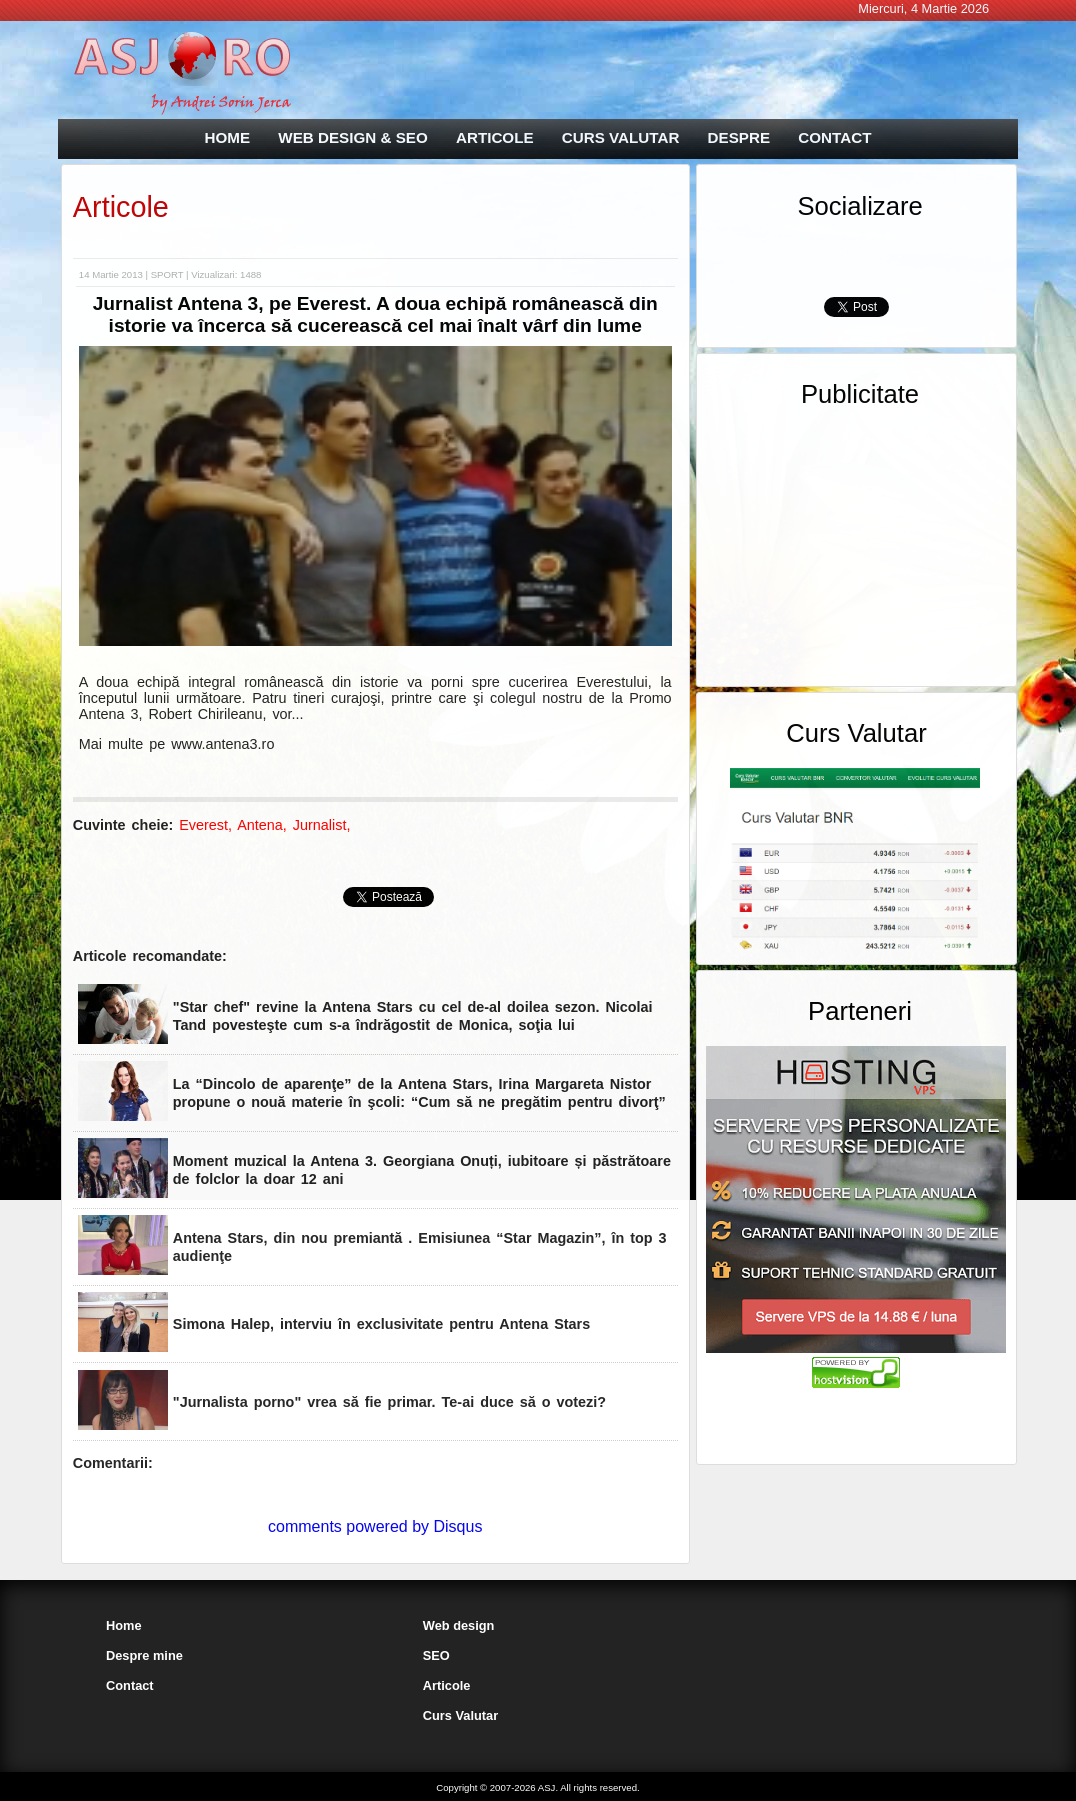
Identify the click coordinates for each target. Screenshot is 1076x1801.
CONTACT (834, 137)
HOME (228, 137)
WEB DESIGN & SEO (352, 137)
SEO (436, 1655)
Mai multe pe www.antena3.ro (177, 744)
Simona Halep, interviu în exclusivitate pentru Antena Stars (390, 1324)
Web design (459, 1625)
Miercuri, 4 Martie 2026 (923, 8)
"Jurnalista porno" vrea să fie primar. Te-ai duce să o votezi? (389, 1402)
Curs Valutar (460, 1715)
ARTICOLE (495, 137)
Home (124, 1625)
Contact (130, 1685)
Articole (121, 207)
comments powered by (375, 1526)
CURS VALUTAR (621, 137)
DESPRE (739, 137)
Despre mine (144, 1655)
